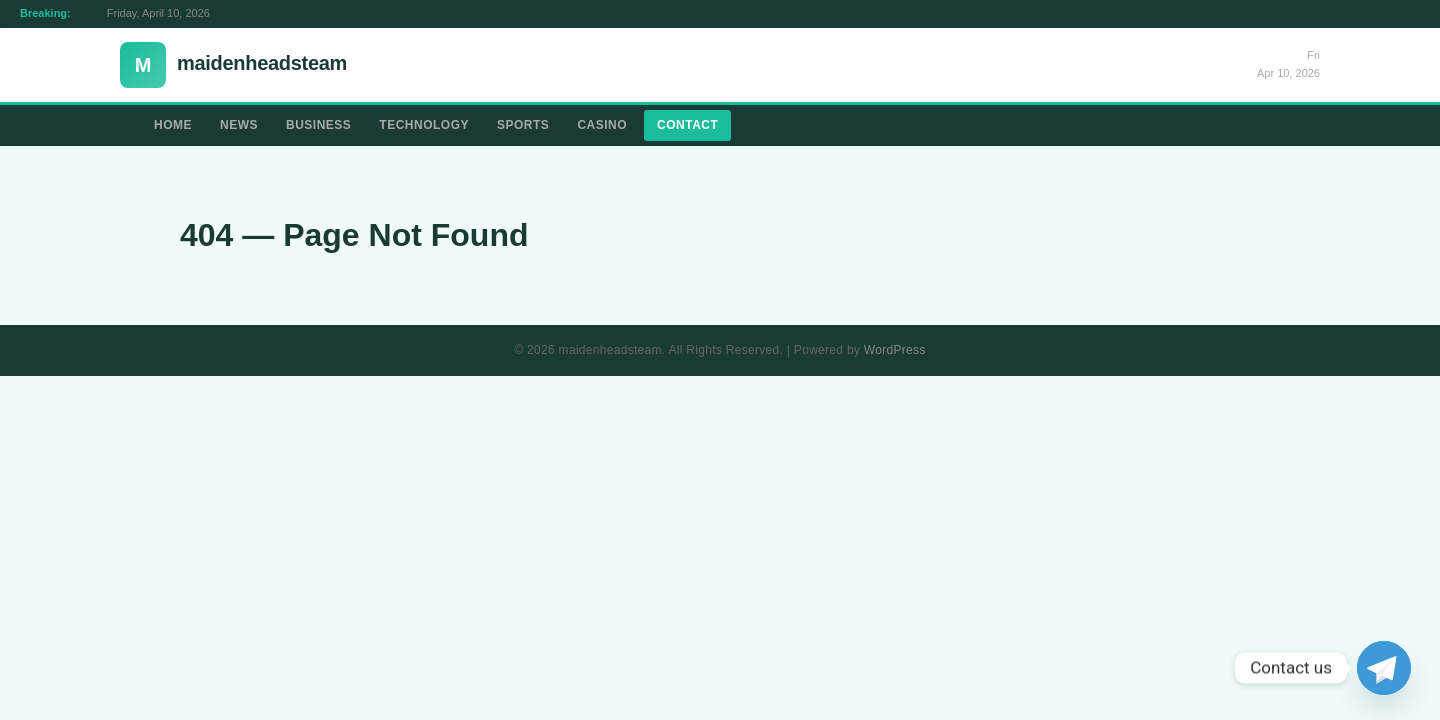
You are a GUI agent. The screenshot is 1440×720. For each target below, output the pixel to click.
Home (173, 125)
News (239, 125)
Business (318, 125)
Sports (523, 125)
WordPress (895, 350)
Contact (687, 125)
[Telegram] (1384, 668)
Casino (602, 125)
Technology (424, 125)
